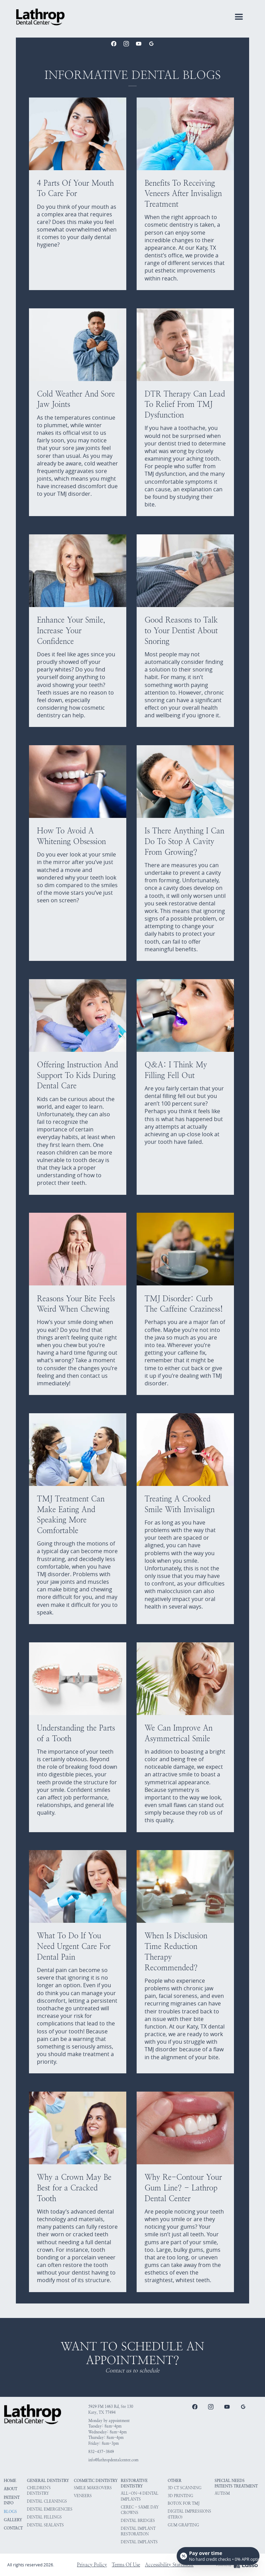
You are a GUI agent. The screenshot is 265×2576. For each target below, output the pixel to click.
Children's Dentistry (39, 2491)
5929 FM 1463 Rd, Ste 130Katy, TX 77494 (110, 2409)
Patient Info (12, 2500)
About (10, 2488)
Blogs (10, 2511)
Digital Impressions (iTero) (189, 2514)
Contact (13, 2528)
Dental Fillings (44, 2517)
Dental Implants (139, 2542)
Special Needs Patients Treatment (236, 2483)
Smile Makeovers (93, 2488)
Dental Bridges (138, 2520)
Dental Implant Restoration (138, 2531)
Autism (222, 2493)
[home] (40, 17)
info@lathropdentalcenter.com (113, 2460)
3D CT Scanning (185, 2488)
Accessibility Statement (169, 2565)
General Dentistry (48, 2480)
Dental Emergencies (49, 2509)
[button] (238, 17)
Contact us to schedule (132, 2371)
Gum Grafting (183, 2525)
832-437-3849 (101, 2452)
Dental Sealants (45, 2525)
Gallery (13, 2519)
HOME (10, 2480)
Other (174, 2480)
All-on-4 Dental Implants (139, 2496)
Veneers (83, 2496)
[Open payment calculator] (218, 2556)
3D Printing (180, 2496)
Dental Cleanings (47, 2501)
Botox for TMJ (183, 2503)
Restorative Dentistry (134, 2483)
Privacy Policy (92, 2565)
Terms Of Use (126, 2565)
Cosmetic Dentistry (96, 2480)
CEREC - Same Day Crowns (140, 2510)
